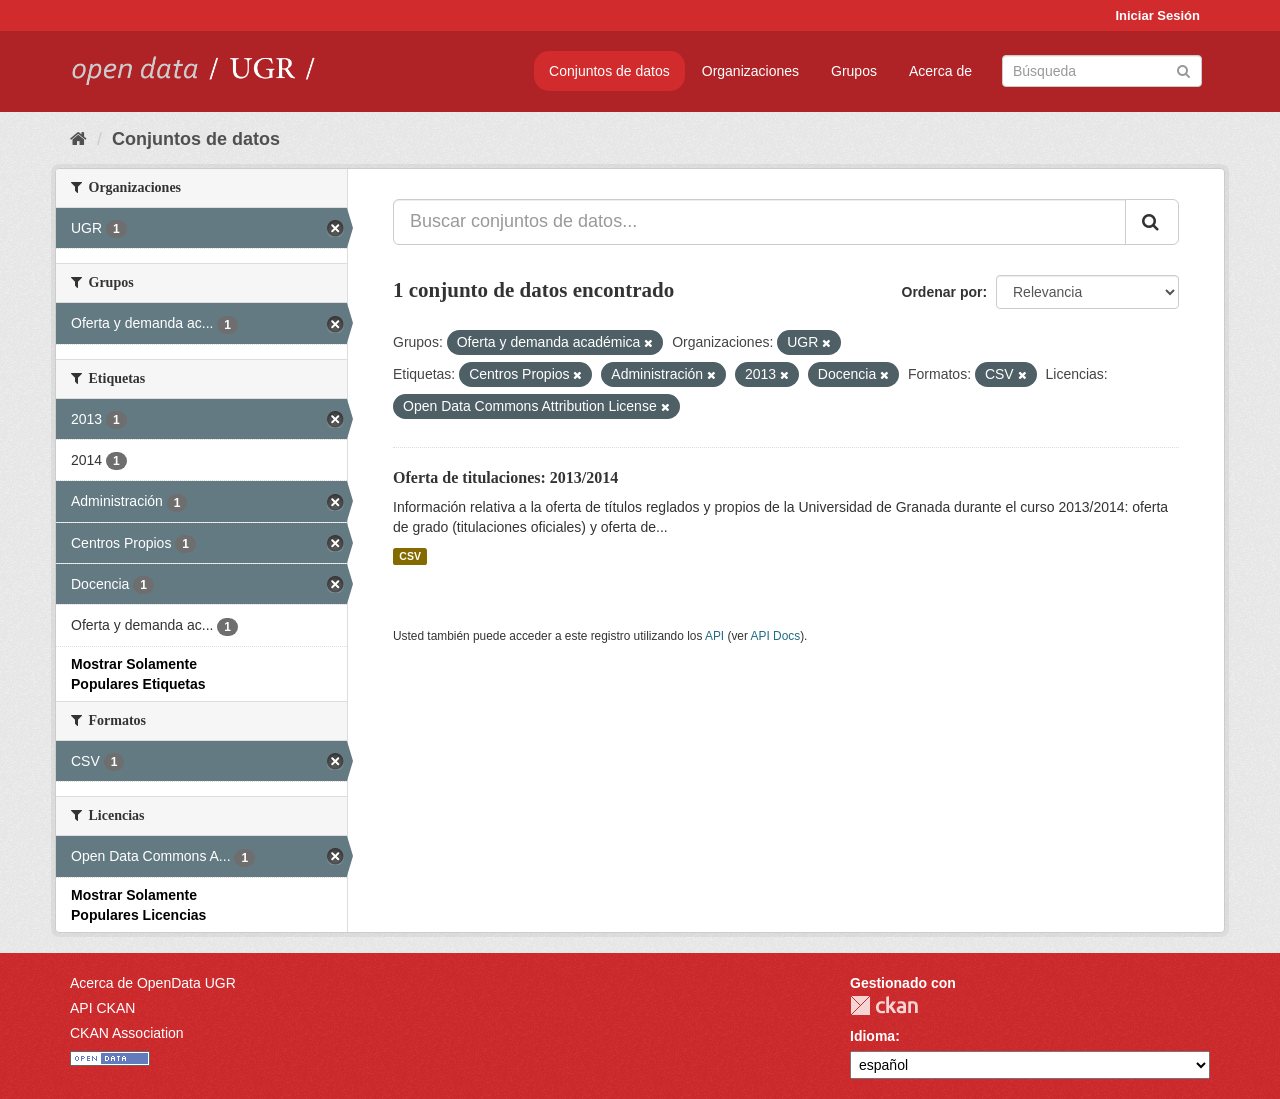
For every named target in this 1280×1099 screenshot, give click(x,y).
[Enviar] (1183, 69)
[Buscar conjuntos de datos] (1102, 71)
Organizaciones (750, 71)
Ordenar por (942, 292)
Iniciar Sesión (1157, 15)
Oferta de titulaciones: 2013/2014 (505, 477)
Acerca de (940, 71)
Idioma (872, 1036)
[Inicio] (78, 139)
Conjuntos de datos (609, 71)
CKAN (884, 1005)
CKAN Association (127, 1033)
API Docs (776, 636)
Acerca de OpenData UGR (153, 983)
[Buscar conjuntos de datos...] (759, 222)
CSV (410, 556)
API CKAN (102, 1008)
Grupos (854, 71)
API (714, 636)
